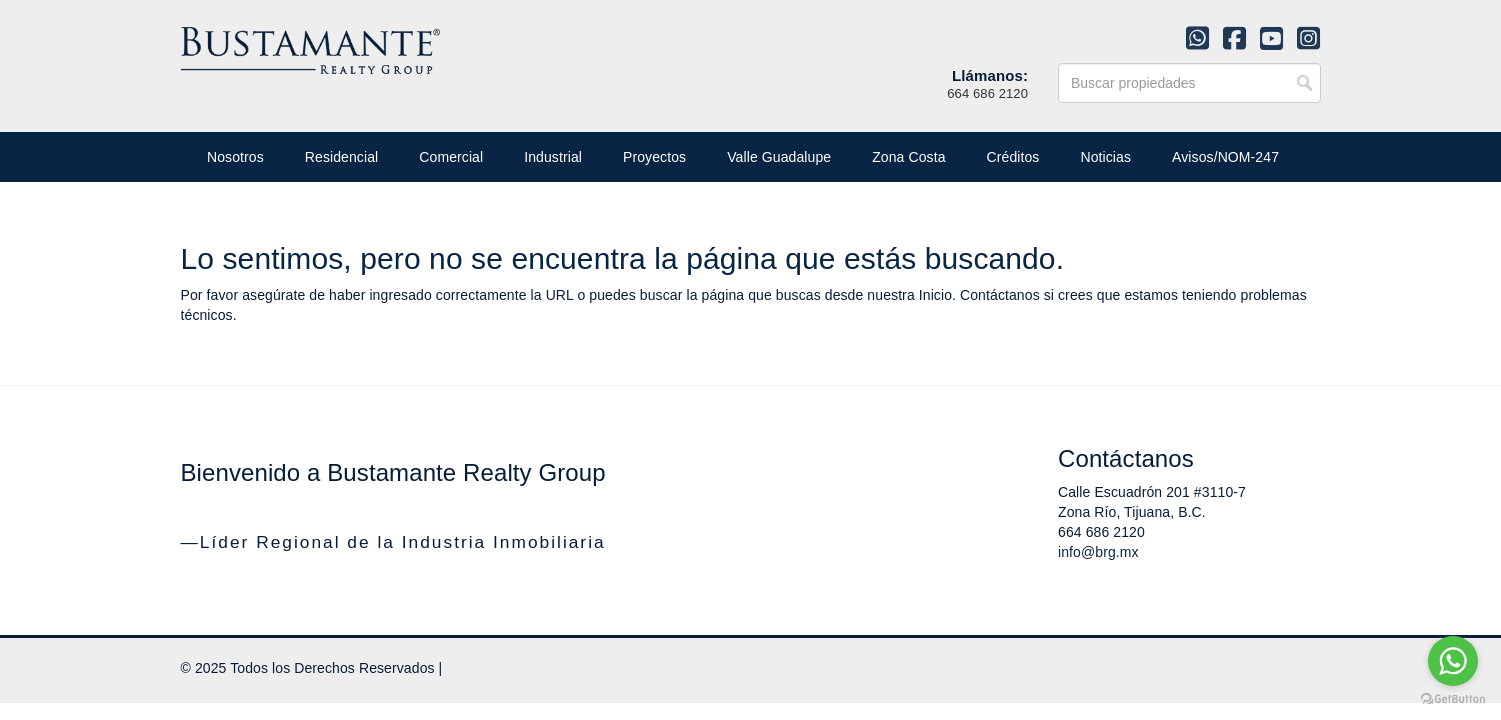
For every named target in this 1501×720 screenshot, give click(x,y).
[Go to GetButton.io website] (1453, 699)
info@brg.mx (1098, 552)
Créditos (1013, 157)
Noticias (1105, 157)
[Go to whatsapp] (1453, 661)
